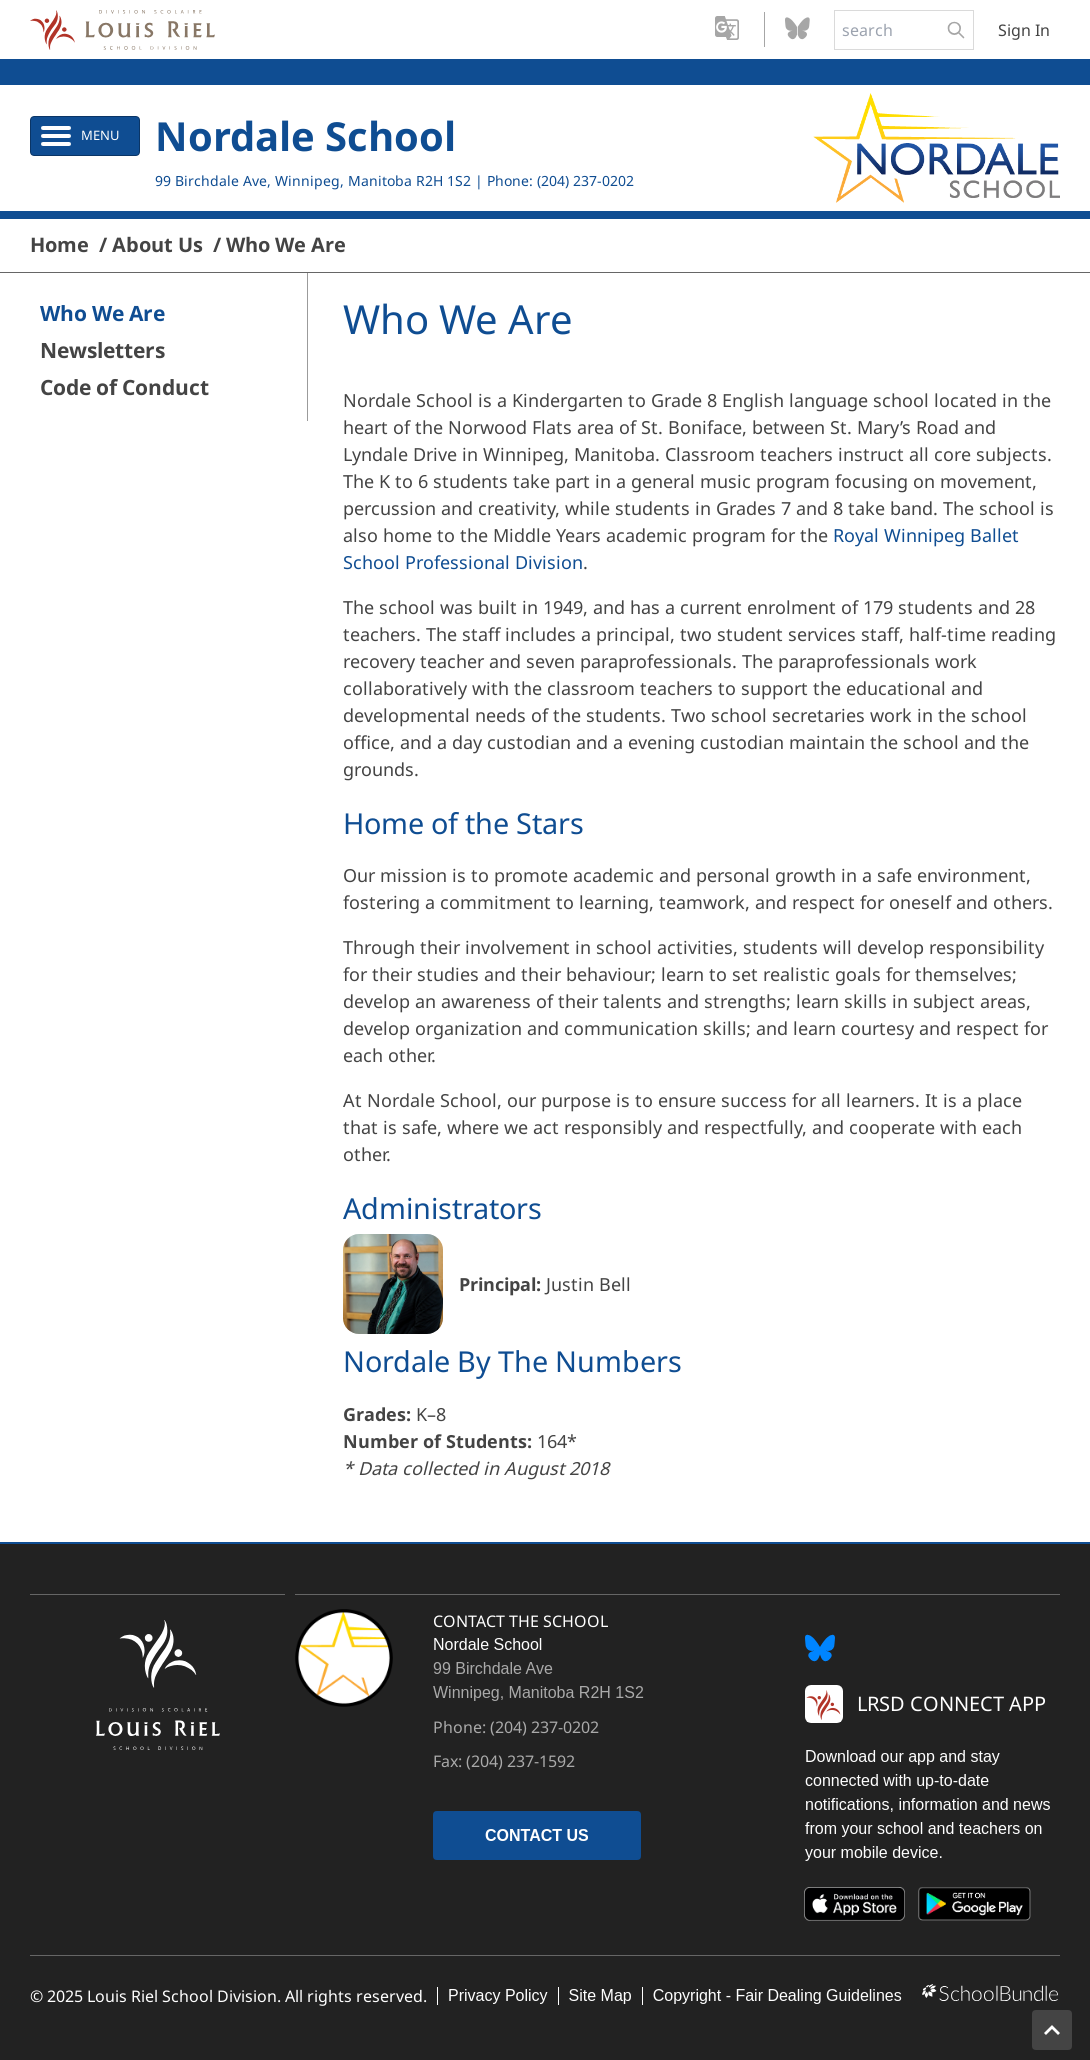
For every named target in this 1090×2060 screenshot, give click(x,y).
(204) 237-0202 (585, 180)
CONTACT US (537, 1835)
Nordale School (305, 135)
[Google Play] (975, 1908)
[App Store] (855, 1908)
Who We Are (286, 245)
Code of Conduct (124, 387)
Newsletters (102, 350)
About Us (157, 245)
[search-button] (956, 30)
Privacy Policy (498, 1995)
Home (59, 245)
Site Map (600, 1995)
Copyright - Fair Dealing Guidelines (777, 1995)
